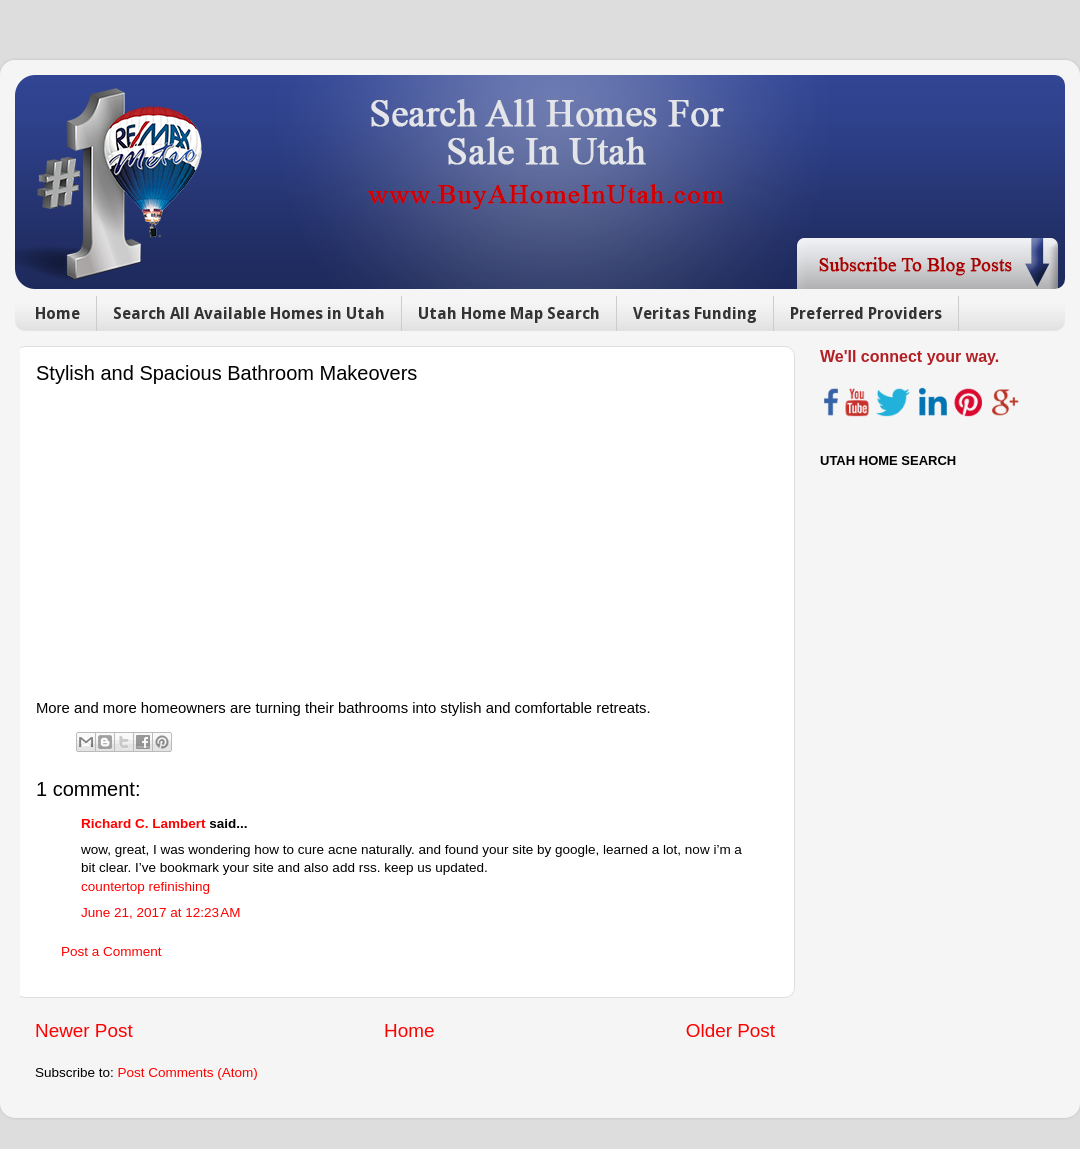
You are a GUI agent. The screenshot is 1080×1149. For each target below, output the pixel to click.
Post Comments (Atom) (188, 1072)
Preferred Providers (866, 313)
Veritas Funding (695, 313)
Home (57, 313)
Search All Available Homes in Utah (249, 313)
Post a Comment (111, 951)
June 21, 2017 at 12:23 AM (161, 912)
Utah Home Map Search (509, 313)
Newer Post (84, 1030)
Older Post (730, 1030)
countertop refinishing (145, 886)
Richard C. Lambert (143, 823)
